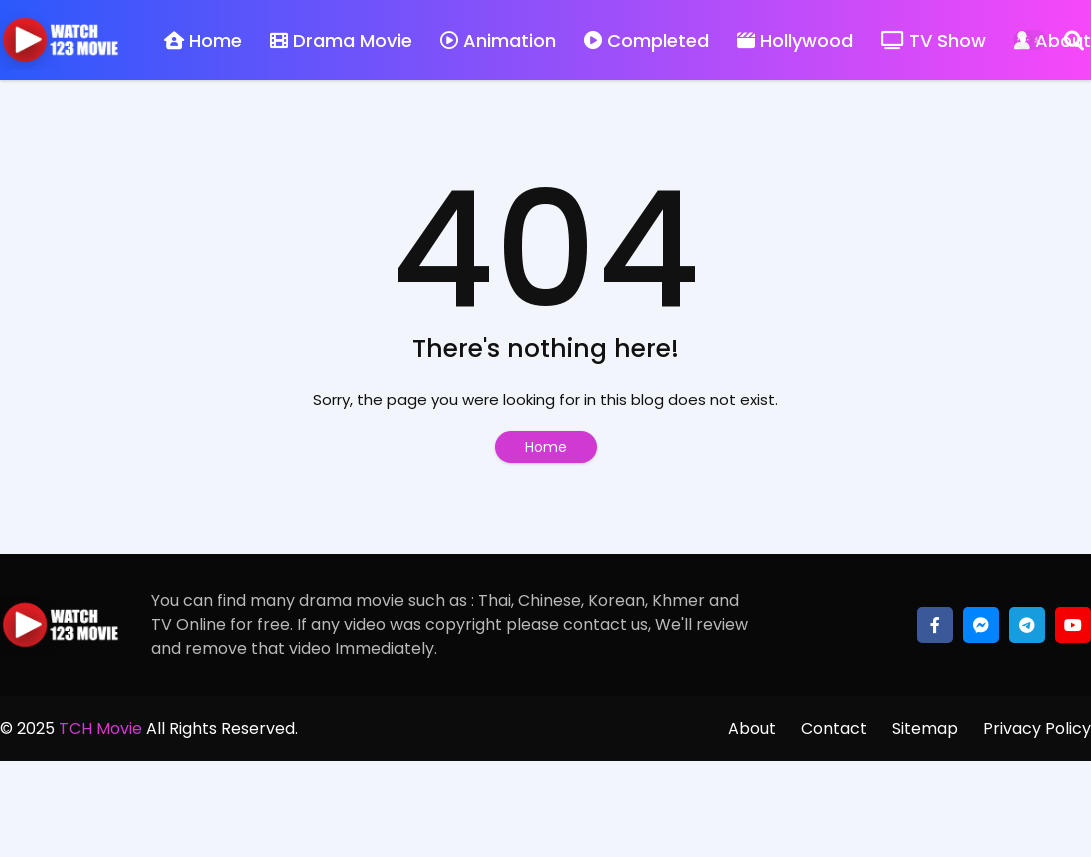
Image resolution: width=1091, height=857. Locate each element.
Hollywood (795, 40)
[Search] (1074, 40)
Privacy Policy (1037, 728)
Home (203, 40)
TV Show (933, 40)
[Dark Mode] (1030, 40)
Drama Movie (341, 40)
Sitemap (925, 728)
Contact (834, 728)
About (752, 728)
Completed (646, 40)
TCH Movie (100, 728)
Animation (498, 40)
